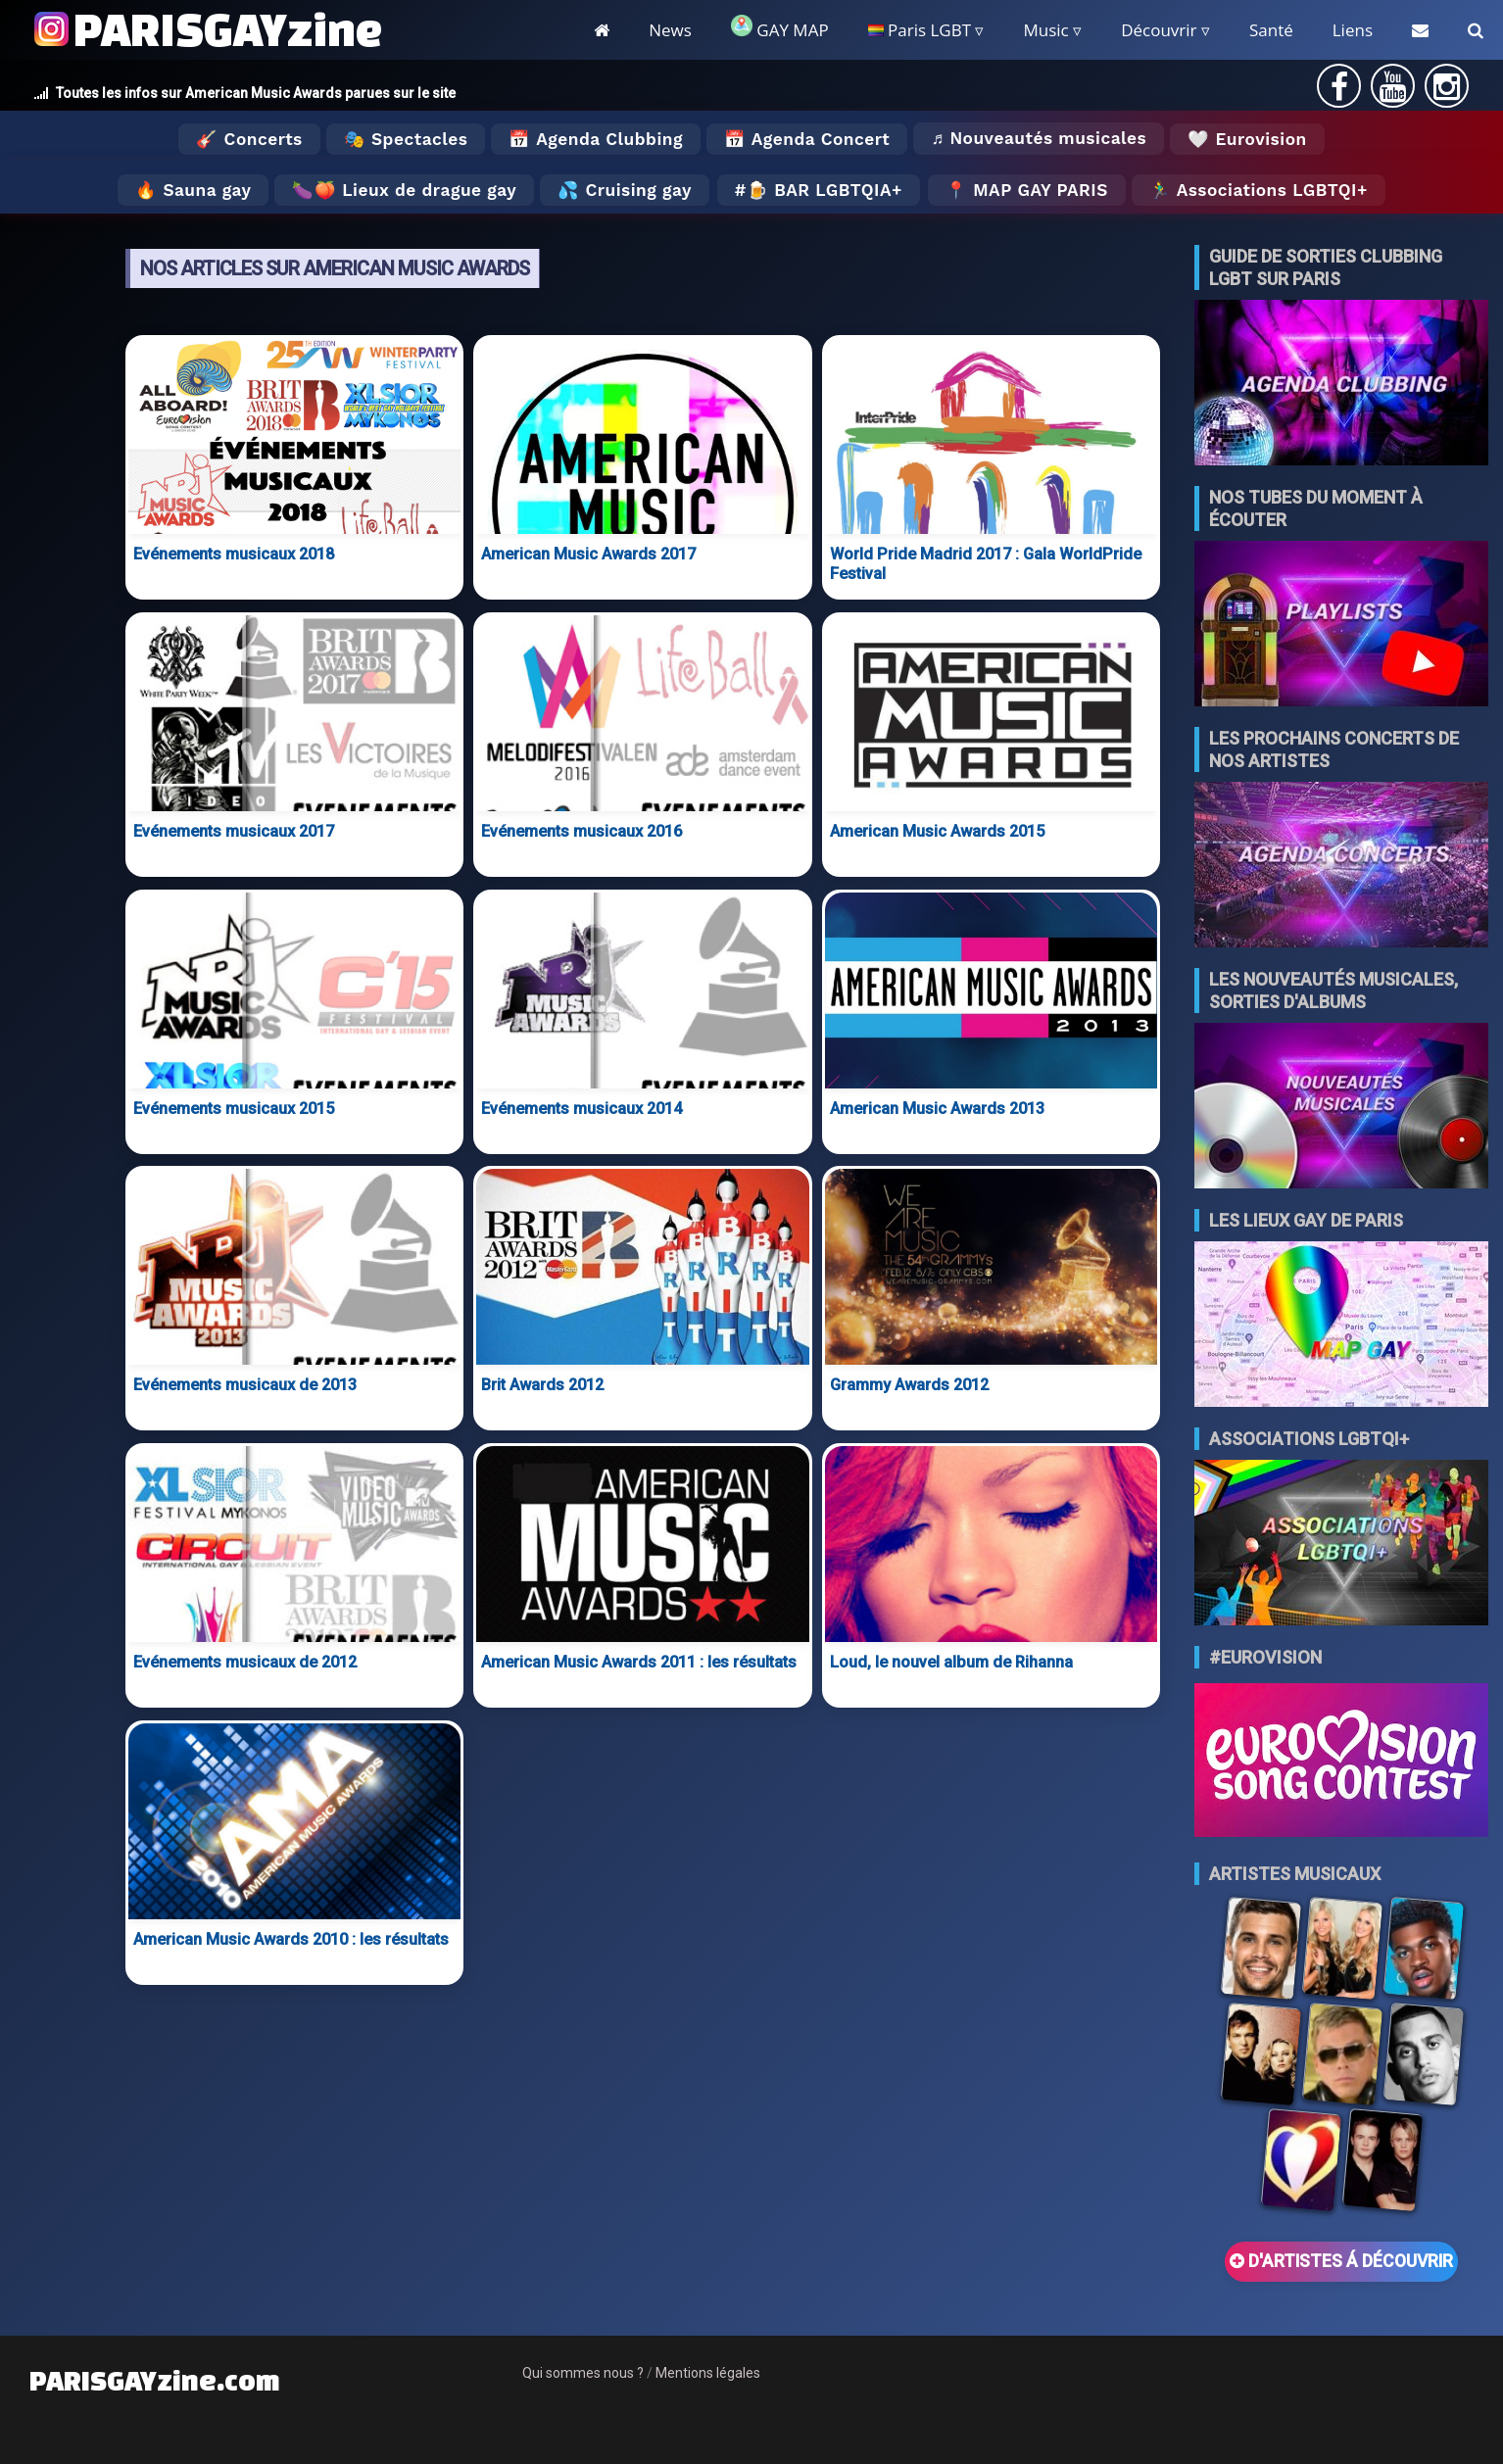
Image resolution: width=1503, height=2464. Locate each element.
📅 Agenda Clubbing (595, 139)
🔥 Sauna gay (193, 190)
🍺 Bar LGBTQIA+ (824, 190)
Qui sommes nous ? (583, 2373)
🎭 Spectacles (406, 139)
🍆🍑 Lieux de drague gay (404, 190)
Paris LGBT (919, 30)
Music (1045, 30)
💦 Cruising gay (625, 190)
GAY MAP (780, 28)
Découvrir (1158, 30)
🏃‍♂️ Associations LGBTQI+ (1258, 190)
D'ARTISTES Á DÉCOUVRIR (1341, 2261)
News (670, 30)
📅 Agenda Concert (807, 139)
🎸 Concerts (249, 139)
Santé (1271, 30)
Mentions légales (707, 2373)
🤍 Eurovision (1247, 139)
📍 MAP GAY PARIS (1026, 190)
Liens (1353, 30)
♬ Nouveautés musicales (1038, 138)
